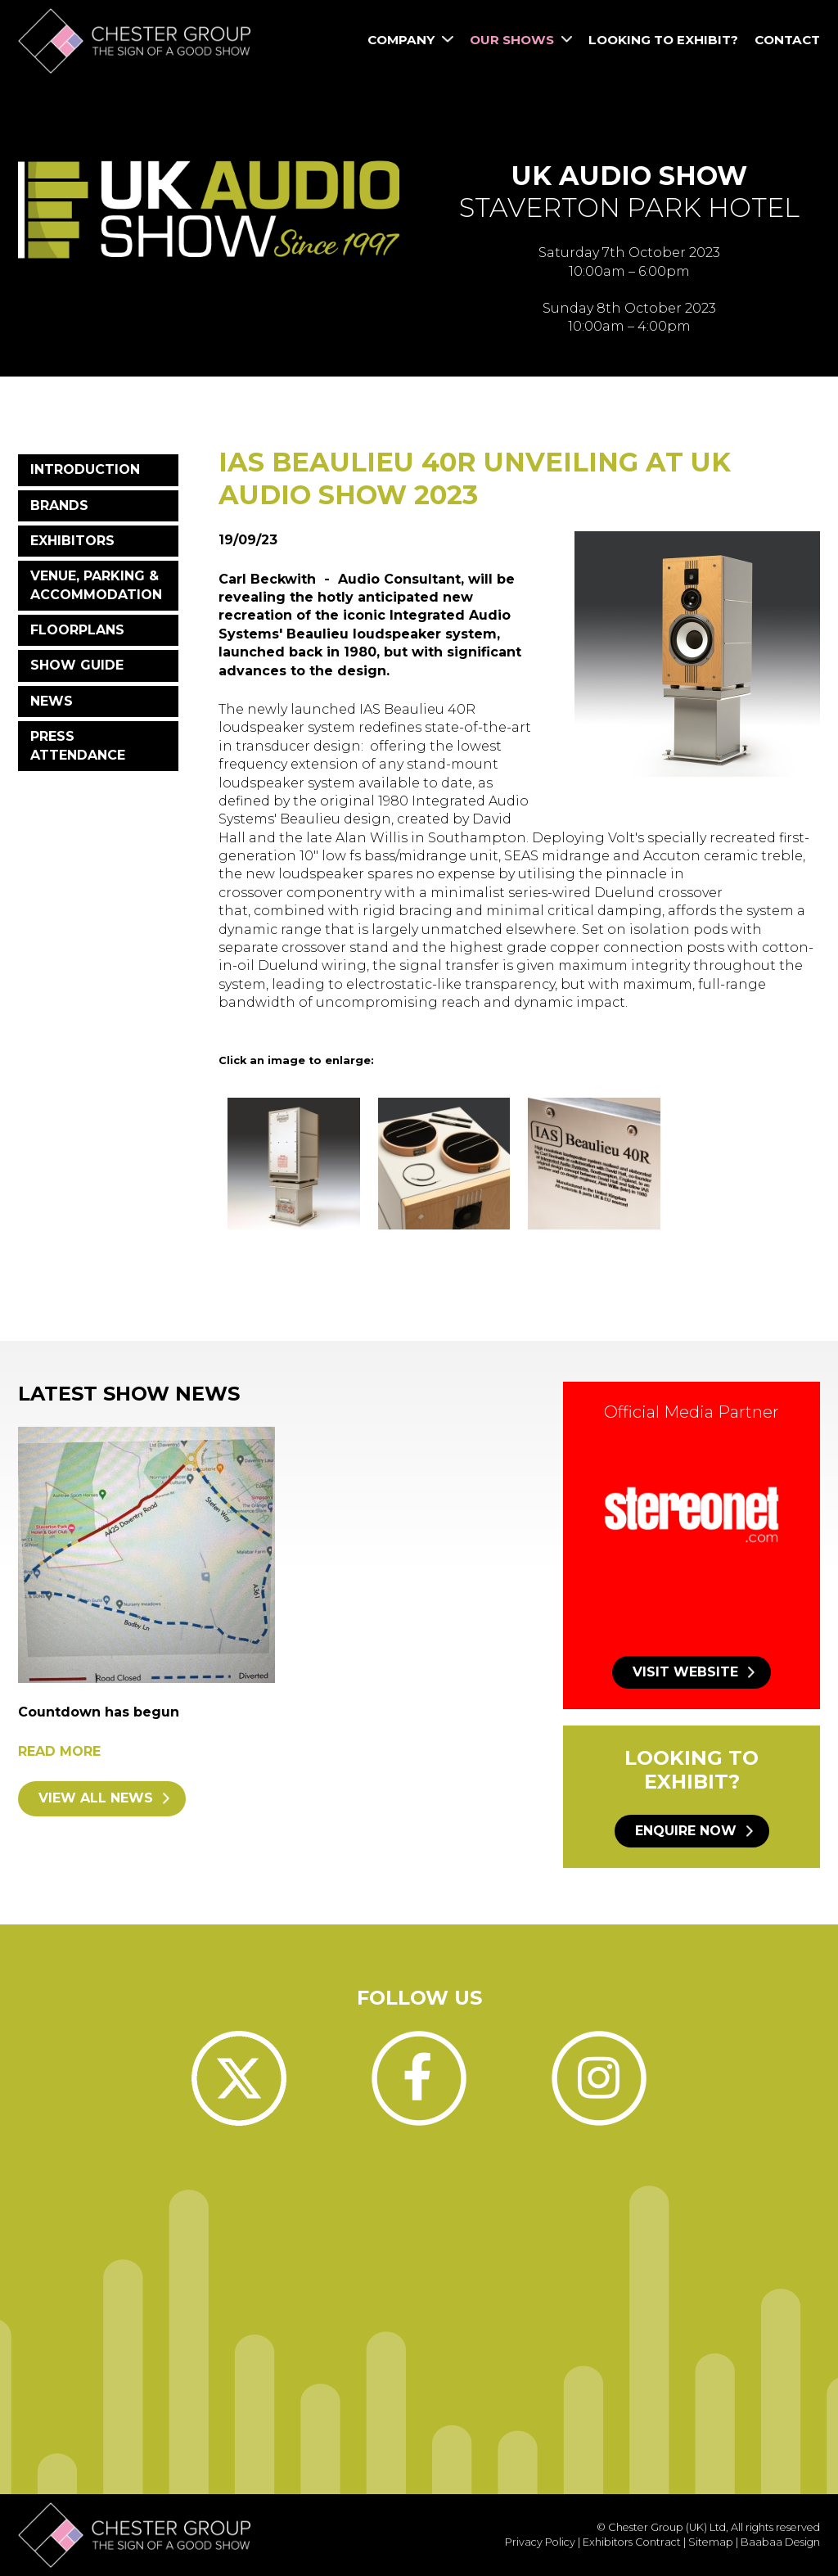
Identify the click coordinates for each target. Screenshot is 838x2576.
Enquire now (686, 1830)
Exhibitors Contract (632, 2542)
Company (410, 39)
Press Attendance (77, 745)
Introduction (85, 469)
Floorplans (77, 630)
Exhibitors (72, 540)
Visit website (685, 1672)
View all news (95, 1798)
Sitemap (710, 2542)
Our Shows (521, 39)
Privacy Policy (540, 2542)
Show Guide (77, 665)
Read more (59, 1751)
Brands (59, 505)
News (51, 701)
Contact (787, 39)
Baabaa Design (780, 2542)
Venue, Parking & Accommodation (96, 585)
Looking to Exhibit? (663, 39)
